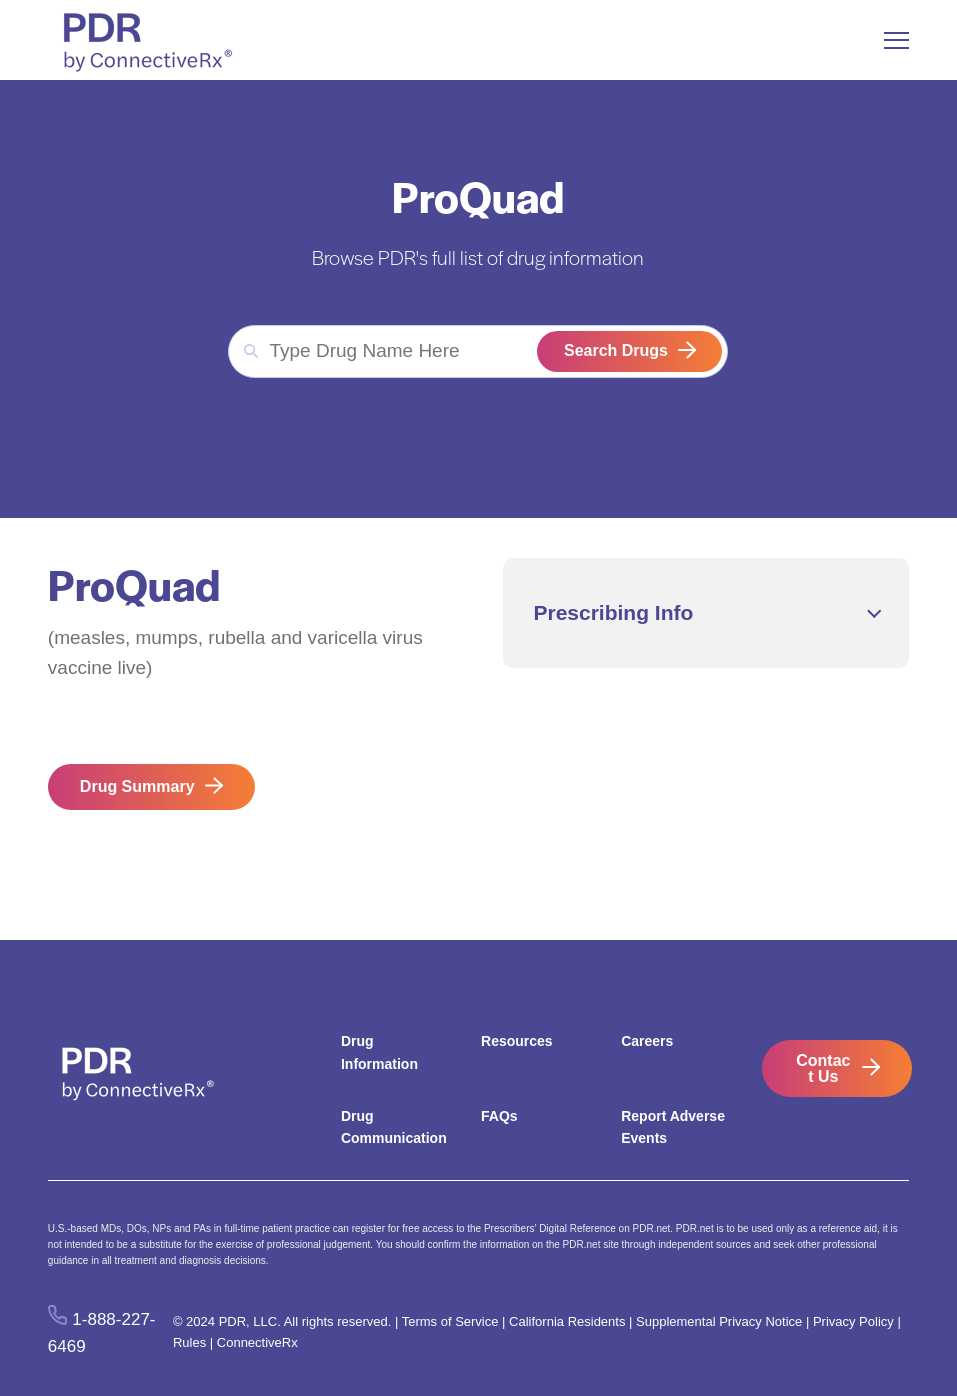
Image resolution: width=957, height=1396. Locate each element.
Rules (189, 1342)
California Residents (567, 1321)
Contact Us (823, 1068)
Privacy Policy (853, 1321)
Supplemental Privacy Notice (719, 1321)
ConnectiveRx (257, 1342)
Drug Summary (137, 786)
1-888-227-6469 (102, 1333)
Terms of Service (450, 1321)
